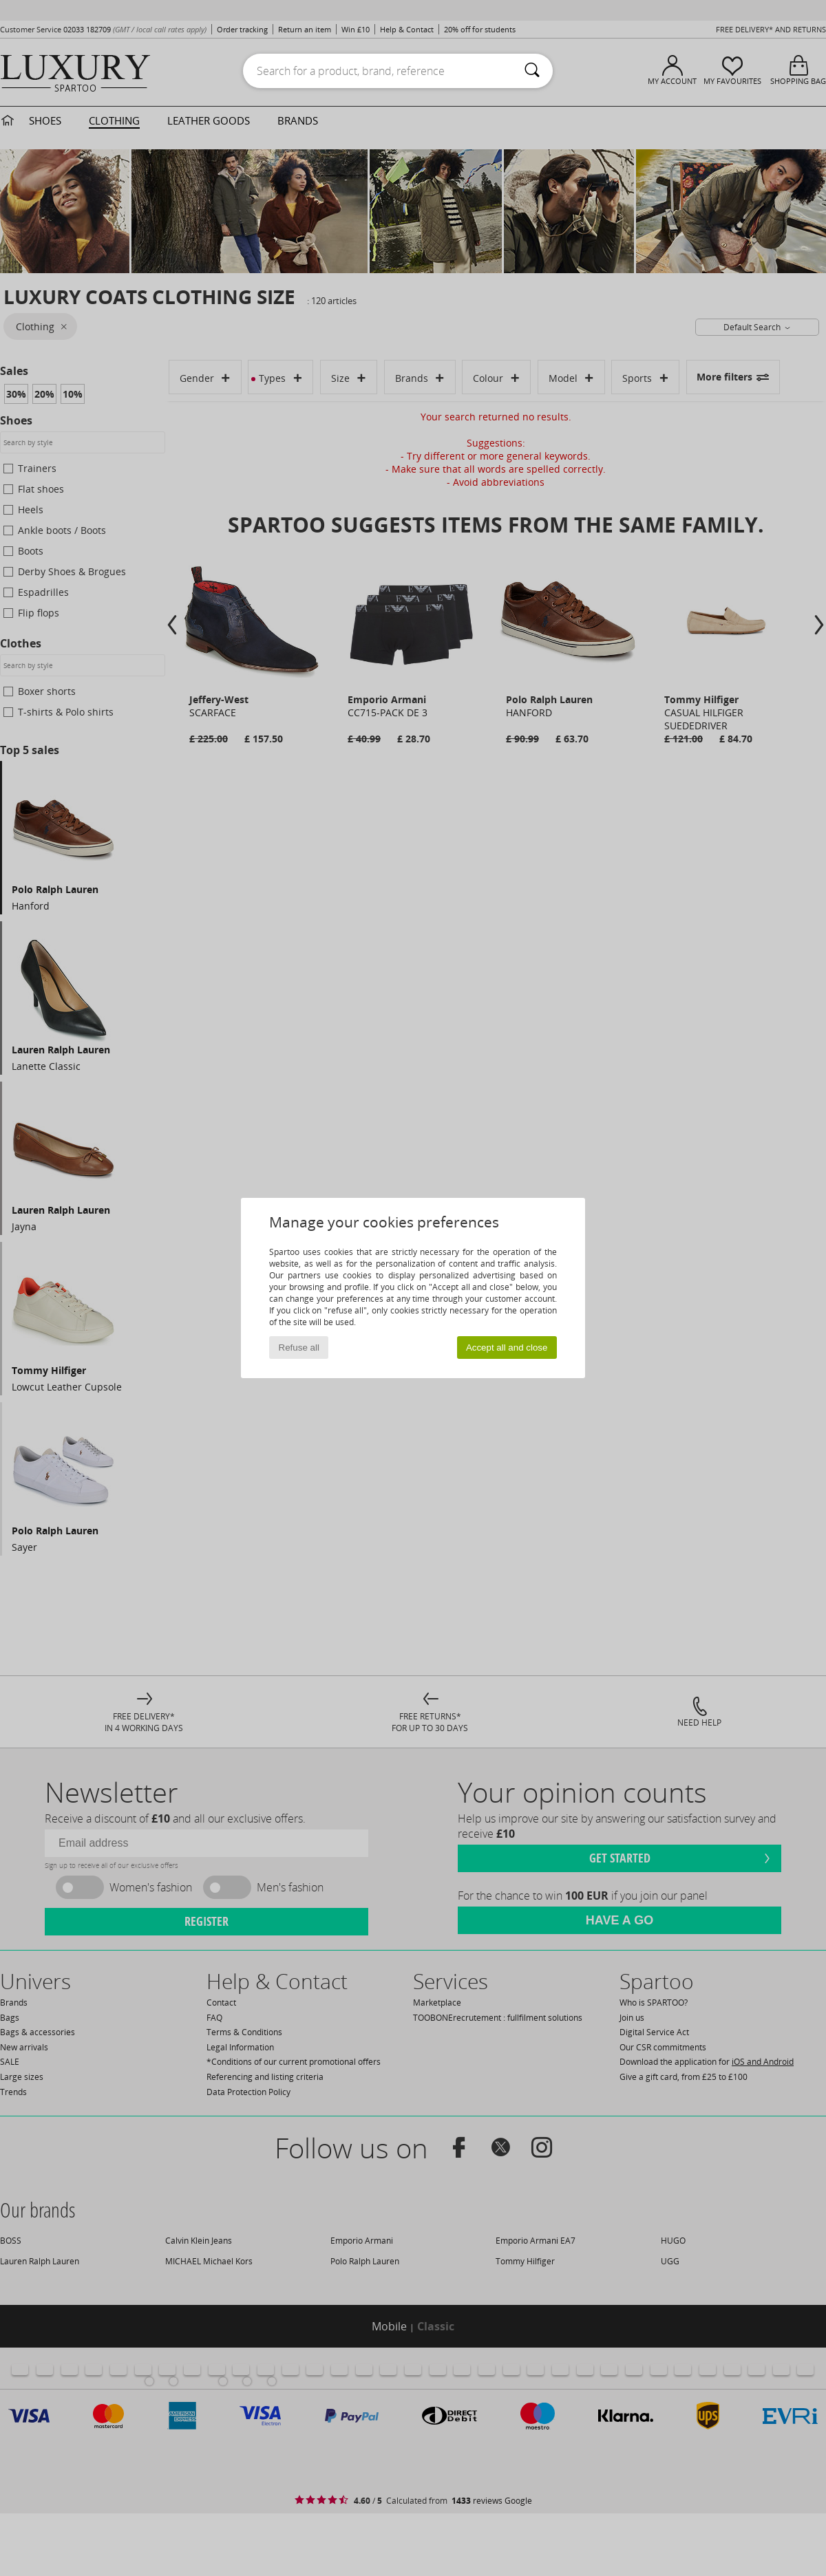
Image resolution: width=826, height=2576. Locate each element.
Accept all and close (507, 1347)
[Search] (532, 71)
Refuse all (299, 1347)
